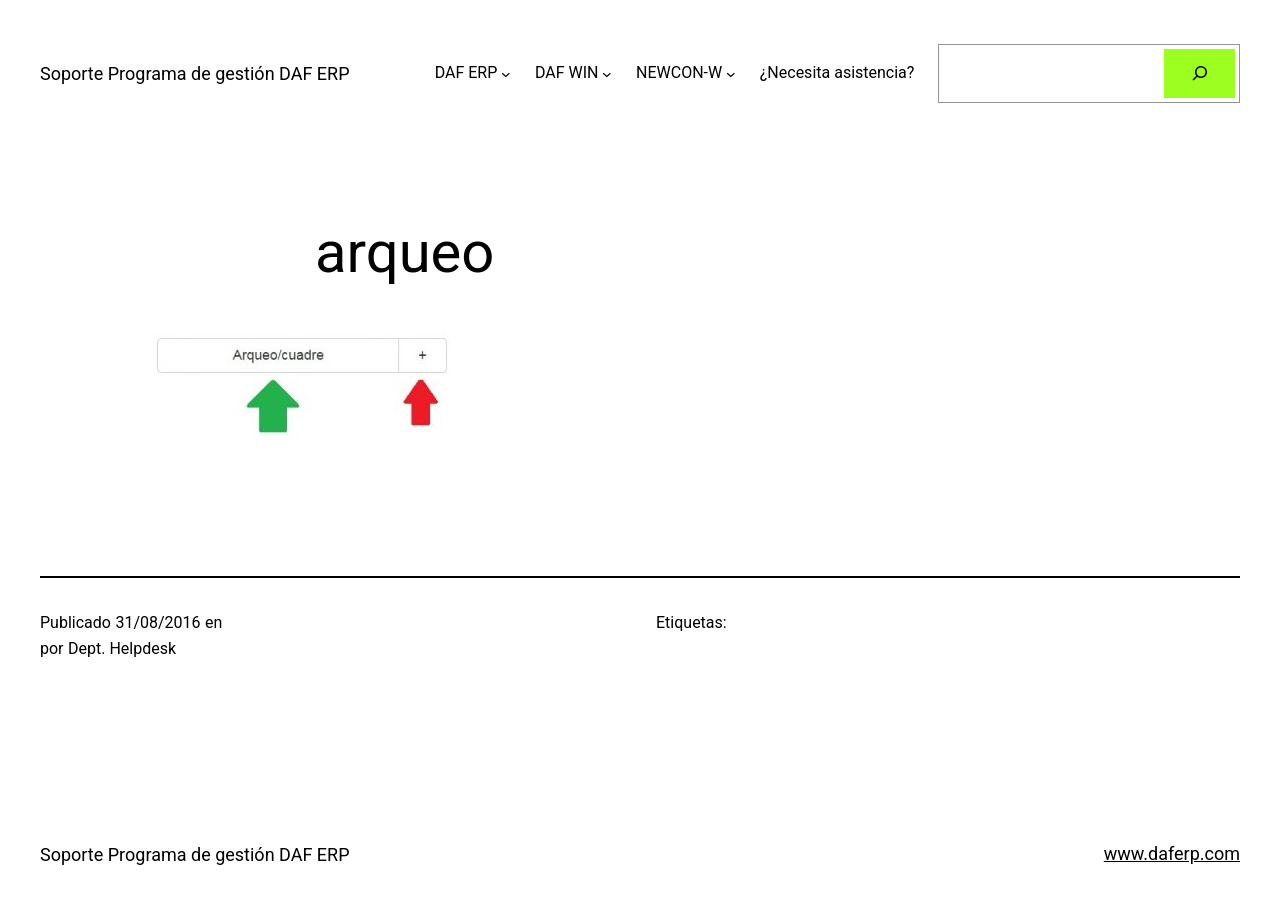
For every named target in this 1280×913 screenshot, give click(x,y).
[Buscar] (1199, 73)
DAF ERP (466, 72)
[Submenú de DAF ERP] (506, 73)
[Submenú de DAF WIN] (607, 73)
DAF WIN (567, 72)
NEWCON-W (679, 72)
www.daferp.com (1172, 853)
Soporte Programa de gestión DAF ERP (195, 73)
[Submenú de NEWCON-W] (731, 73)
